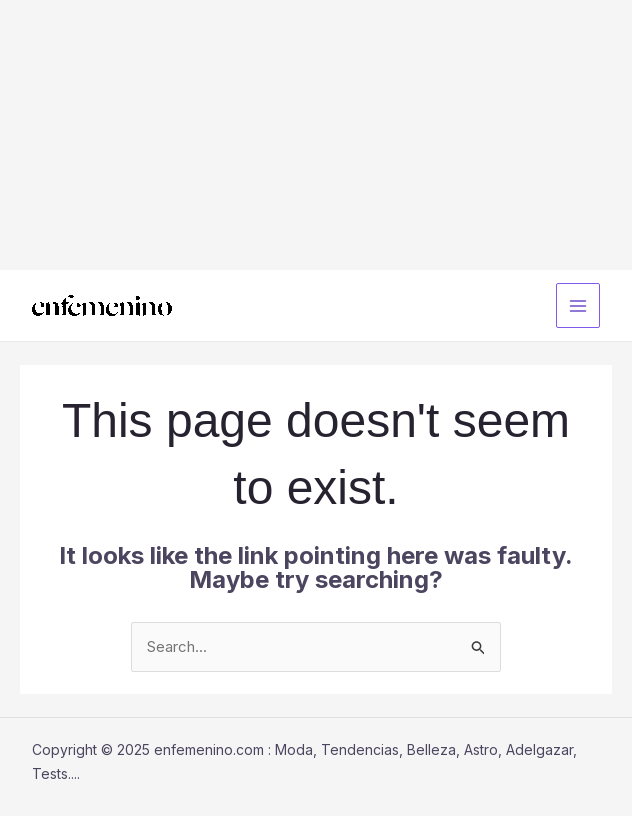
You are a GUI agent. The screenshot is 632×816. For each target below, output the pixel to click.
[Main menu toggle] (578, 305)
